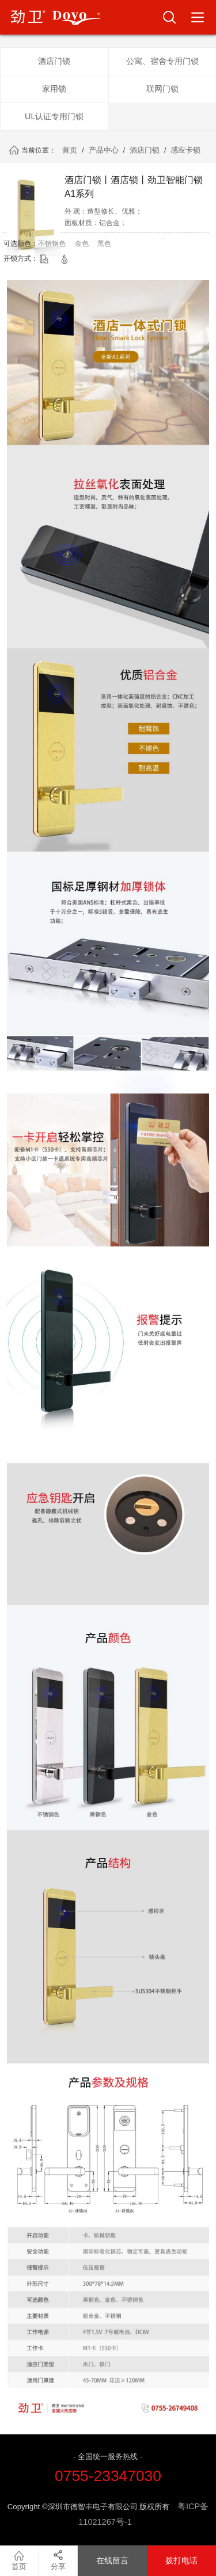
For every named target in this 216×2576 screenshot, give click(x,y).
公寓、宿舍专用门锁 (162, 61)
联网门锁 (162, 88)
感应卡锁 (185, 150)
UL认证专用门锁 (54, 116)
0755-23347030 (108, 2475)
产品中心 (104, 150)
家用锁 (54, 88)
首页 (69, 150)
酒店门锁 (54, 61)
